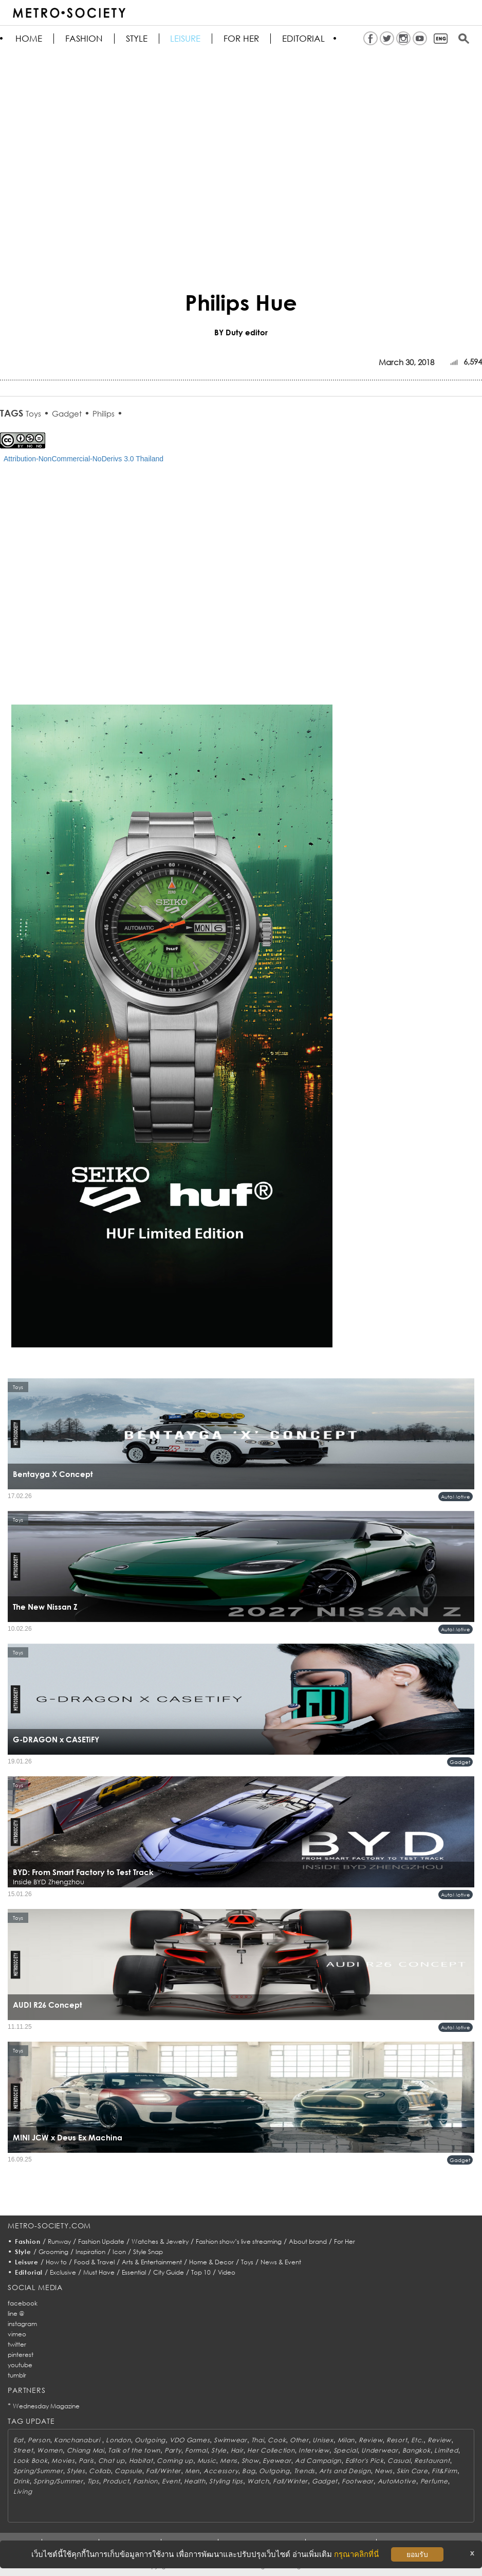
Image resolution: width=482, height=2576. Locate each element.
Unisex (322, 2440)
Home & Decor (211, 2262)
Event (171, 2481)
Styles (76, 2471)
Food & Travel (94, 2262)
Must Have (99, 2272)
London (118, 2440)
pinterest (20, 2354)
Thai (257, 2440)
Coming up (175, 2460)
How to (56, 2262)
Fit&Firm (444, 2471)
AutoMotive (455, 1496)
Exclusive (63, 2272)
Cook (277, 2440)
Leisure (186, 38)
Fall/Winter (163, 2471)
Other (299, 2440)
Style (136, 38)
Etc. (417, 2440)
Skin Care (412, 2471)
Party (172, 2450)
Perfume (434, 2481)
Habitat (141, 2460)
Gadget (67, 413)
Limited (446, 2450)
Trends (304, 2471)
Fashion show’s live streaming (239, 2241)
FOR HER (241, 38)
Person (39, 2440)
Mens (228, 2460)
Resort (396, 2440)
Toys (33, 413)
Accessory (220, 2471)
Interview (314, 2450)
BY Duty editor (241, 332)
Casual (398, 2460)
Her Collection (270, 2450)
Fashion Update (101, 2241)
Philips (103, 413)
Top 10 (201, 2272)
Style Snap (148, 2252)
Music (206, 2460)
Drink (21, 2481)
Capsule (128, 2471)
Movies (63, 2460)
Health (194, 2481)
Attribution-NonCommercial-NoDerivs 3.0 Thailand (83, 459)
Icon (119, 2252)
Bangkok (416, 2450)
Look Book (30, 2460)
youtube (20, 2365)
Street (23, 2450)
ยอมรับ (417, 2554)
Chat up (111, 2460)
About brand (308, 2241)
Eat (18, 2440)
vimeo (17, 2334)
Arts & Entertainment (152, 2262)
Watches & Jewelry (160, 2241)
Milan (346, 2440)
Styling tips (226, 2481)
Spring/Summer (38, 2471)
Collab (99, 2471)
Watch (258, 2481)
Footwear (358, 2481)
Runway (59, 2241)
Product (116, 2481)
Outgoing (150, 2440)
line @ (16, 2313)
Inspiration (90, 2252)
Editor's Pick (364, 2460)
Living (22, 2491)
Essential (134, 2272)
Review (370, 2440)
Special (345, 2450)
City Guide (168, 2272)
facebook (23, 2303)
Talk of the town (134, 2450)
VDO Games (190, 2440)
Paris (86, 2460)
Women (50, 2450)
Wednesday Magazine (46, 2406)
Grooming (53, 2252)
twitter (17, 2344)
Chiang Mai (85, 2450)
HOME (28, 38)
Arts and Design (345, 2471)
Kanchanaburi (78, 2440)
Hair (237, 2450)
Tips (93, 2481)
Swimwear (230, 2440)
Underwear (379, 2450)
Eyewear (277, 2460)
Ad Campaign (318, 2460)
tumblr (17, 2375)
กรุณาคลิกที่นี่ (356, 2554)
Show (250, 2460)
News (384, 2471)
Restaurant (432, 2460)
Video (226, 2272)
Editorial (304, 38)
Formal (196, 2450)
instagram (22, 2324)
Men (192, 2471)
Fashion (84, 38)
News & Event (281, 2262)
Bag (248, 2471)
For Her (344, 2241)
